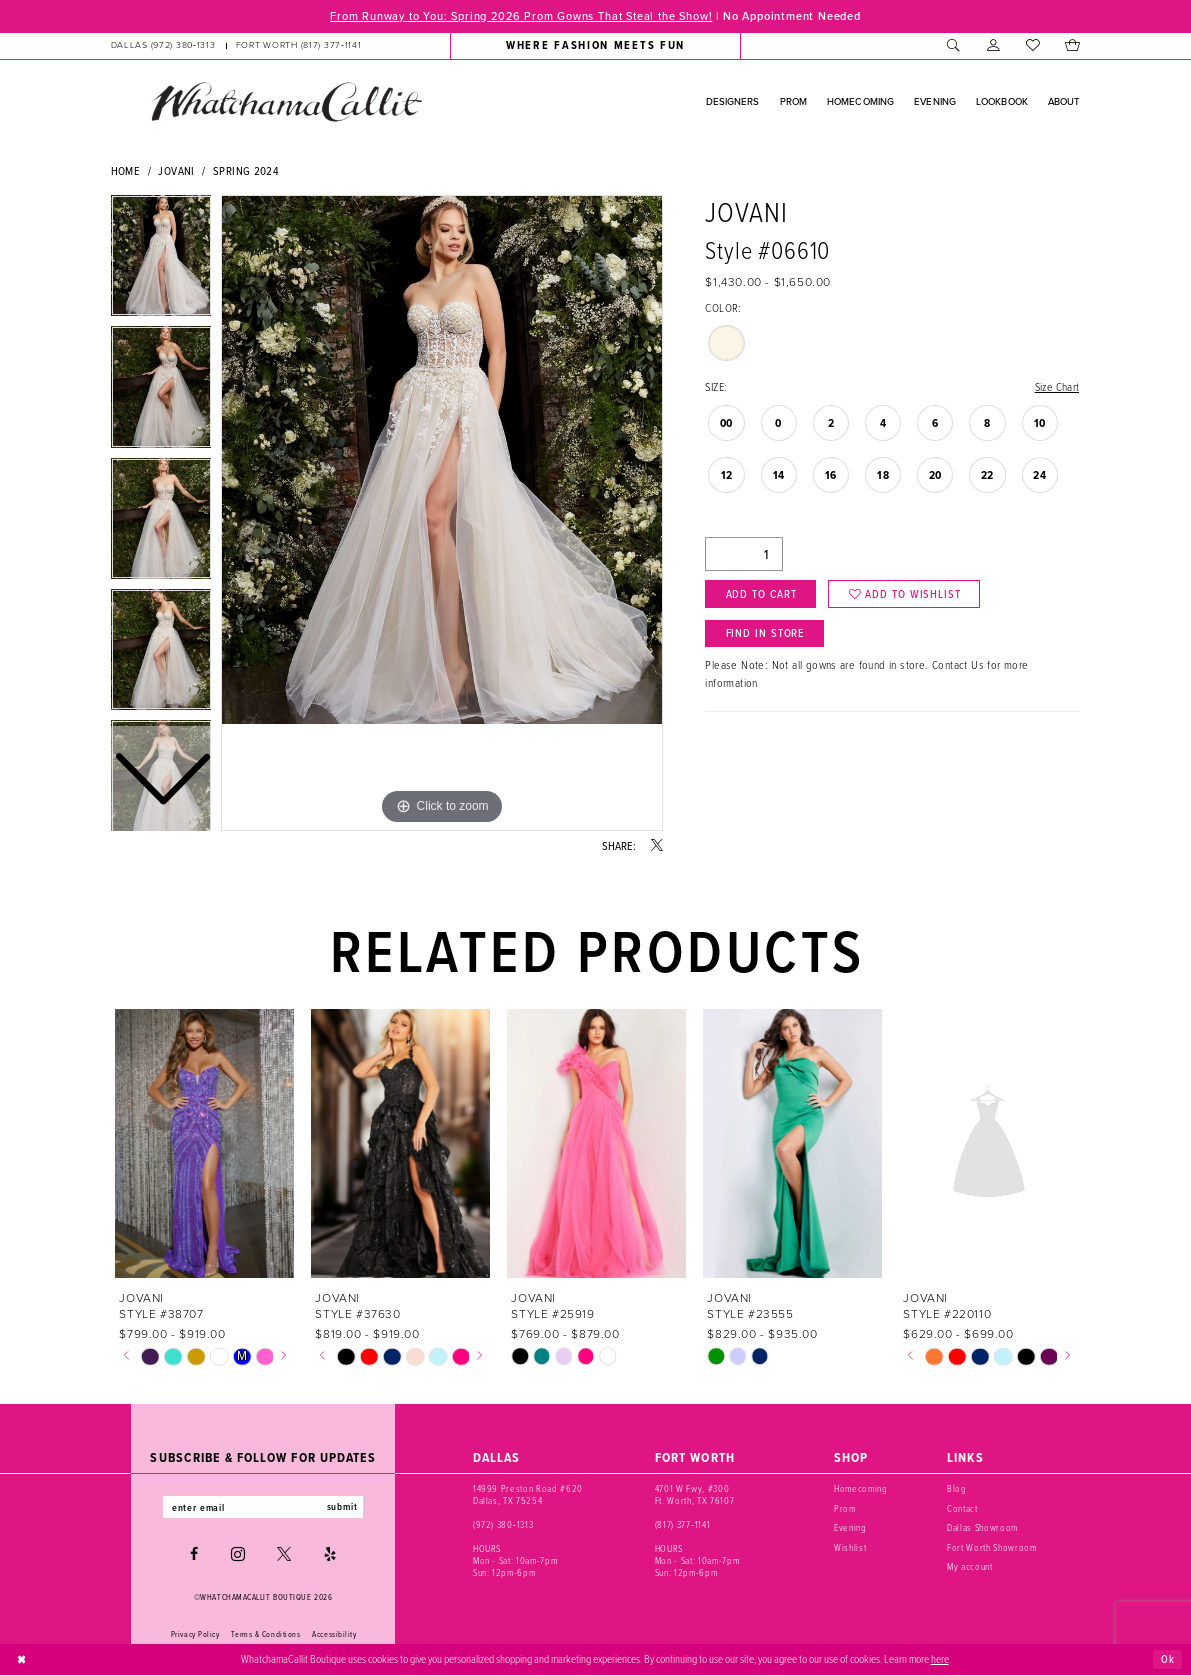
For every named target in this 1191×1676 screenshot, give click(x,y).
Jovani (176, 170)
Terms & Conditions (265, 1634)
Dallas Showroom (982, 1527)
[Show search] (954, 46)
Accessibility (334, 1634)
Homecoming (861, 1489)
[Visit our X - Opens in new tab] (284, 1555)
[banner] (286, 102)
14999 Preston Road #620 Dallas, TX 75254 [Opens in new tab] (528, 1495)
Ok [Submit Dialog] (1168, 1659)
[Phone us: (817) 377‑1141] (299, 46)
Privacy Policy (195, 1634)
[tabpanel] (442, 513)
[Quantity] (744, 555)
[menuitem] (235, 46)
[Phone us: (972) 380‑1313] (162, 46)
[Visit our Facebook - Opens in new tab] (194, 1555)
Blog (957, 1489)
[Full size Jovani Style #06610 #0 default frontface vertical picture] (442, 513)
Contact (962, 1508)
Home (126, 170)
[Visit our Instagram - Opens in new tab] (238, 1555)
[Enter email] (263, 1507)
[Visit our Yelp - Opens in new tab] (330, 1555)
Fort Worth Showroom (991, 1547)
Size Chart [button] (1056, 387)
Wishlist (850, 1547)
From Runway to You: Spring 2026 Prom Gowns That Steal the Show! (519, 16)
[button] (993, 46)
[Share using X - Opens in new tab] (657, 846)
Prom (845, 1508)
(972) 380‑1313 (503, 1524)
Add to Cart (761, 595)
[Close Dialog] (22, 1660)
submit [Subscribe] (344, 1507)
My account (970, 1566)
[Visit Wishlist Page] (1032, 46)
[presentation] (205, 1144)
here (940, 1659)
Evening (850, 1527)
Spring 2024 (246, 170)
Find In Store (766, 635)
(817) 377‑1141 (682, 1524)
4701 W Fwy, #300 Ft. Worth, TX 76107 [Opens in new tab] (694, 1495)
